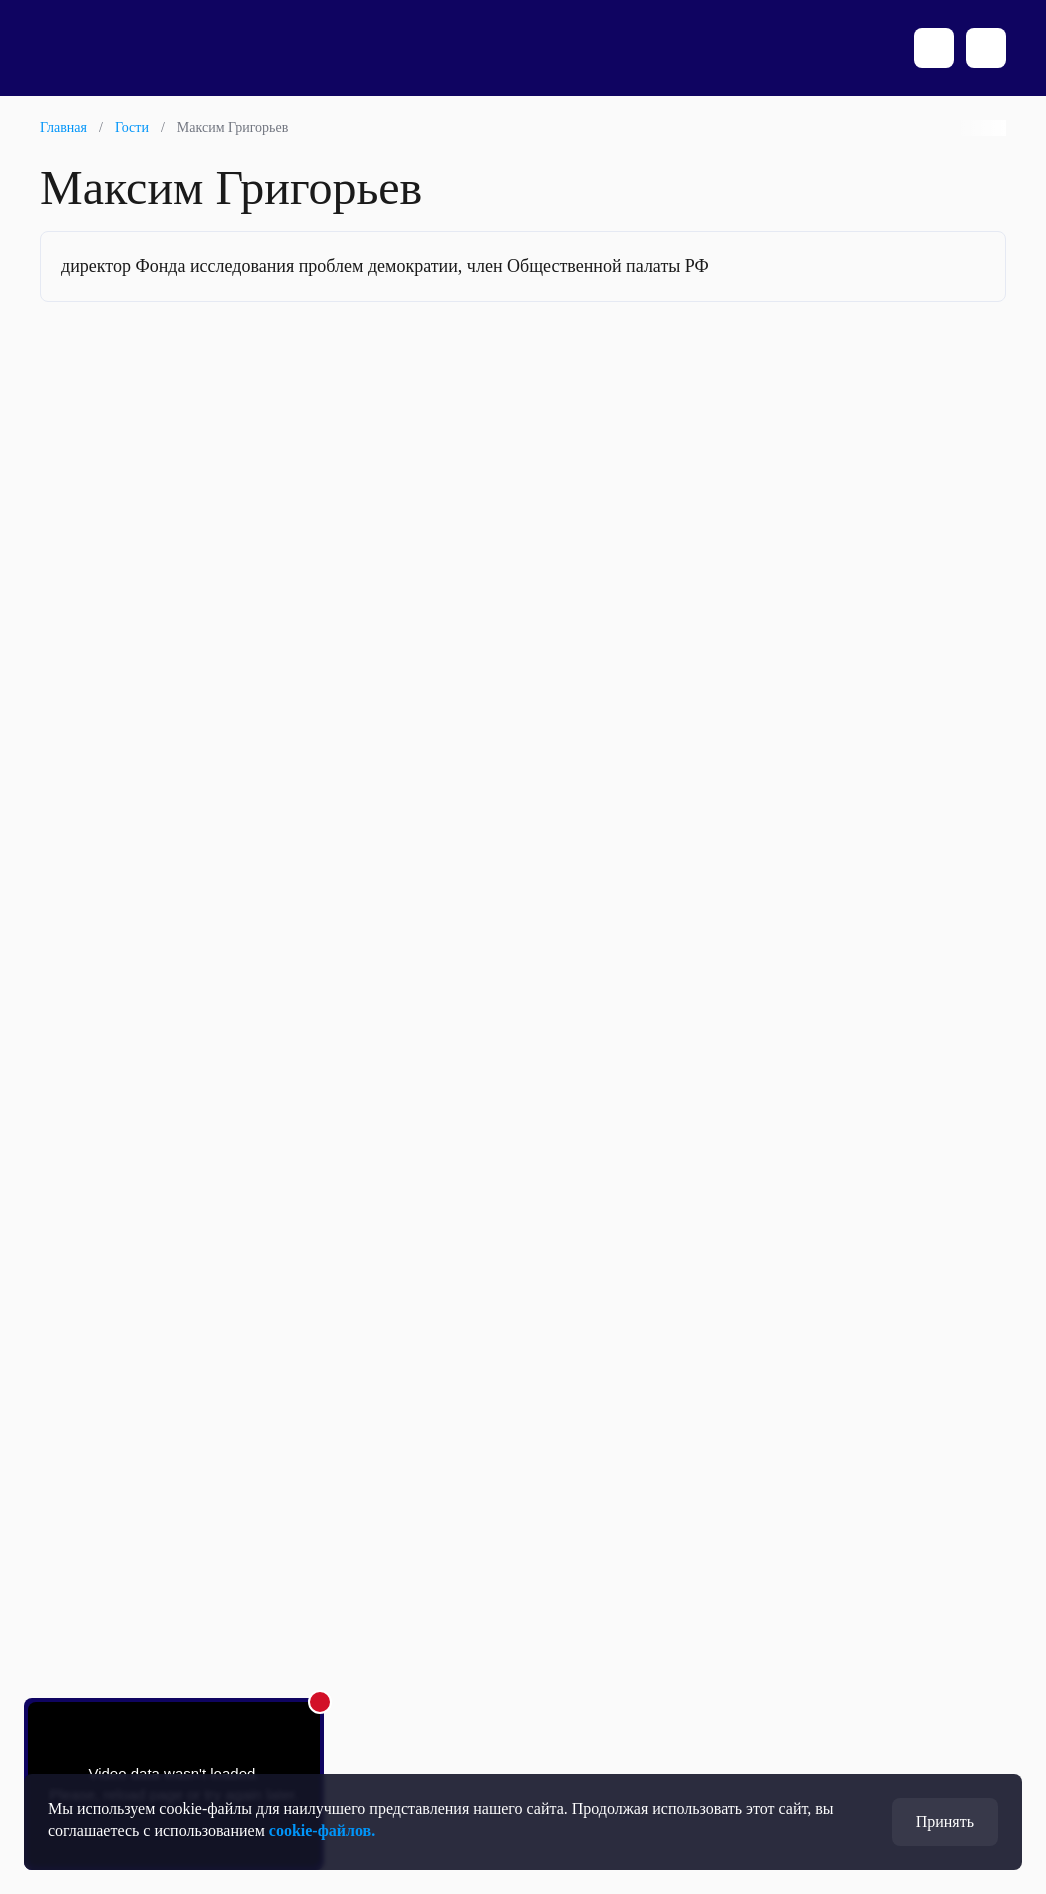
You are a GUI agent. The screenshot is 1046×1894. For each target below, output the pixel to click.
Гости (132, 127)
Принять (945, 1821)
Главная (63, 127)
